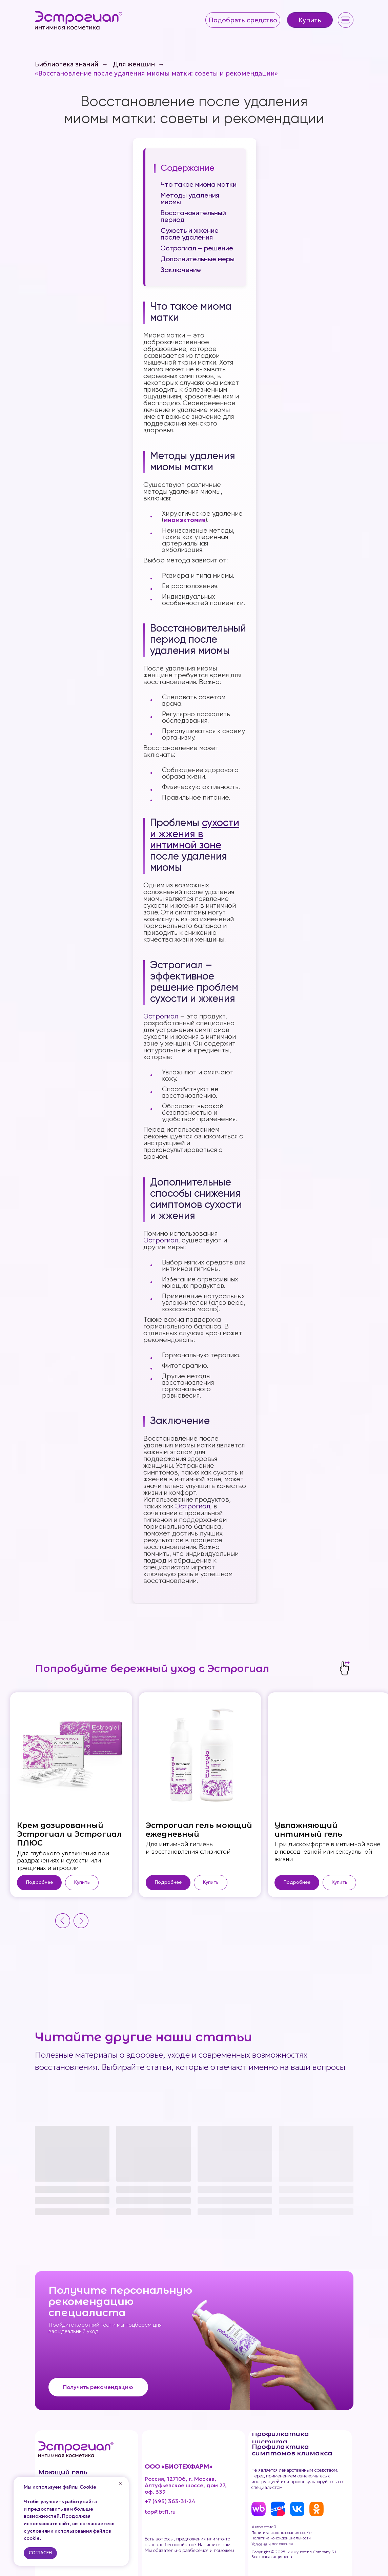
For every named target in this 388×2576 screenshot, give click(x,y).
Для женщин (134, 64)
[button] (242, 20)
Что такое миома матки (199, 185)
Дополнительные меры (197, 259)
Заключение (181, 270)
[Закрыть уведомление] (120, 2483)
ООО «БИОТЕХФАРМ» (178, 2466)
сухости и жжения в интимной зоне (194, 834)
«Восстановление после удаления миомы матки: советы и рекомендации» (156, 73)
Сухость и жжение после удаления (190, 234)
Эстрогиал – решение (197, 248)
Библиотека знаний (66, 64)
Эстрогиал (160, 1016)
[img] (79, 20)
